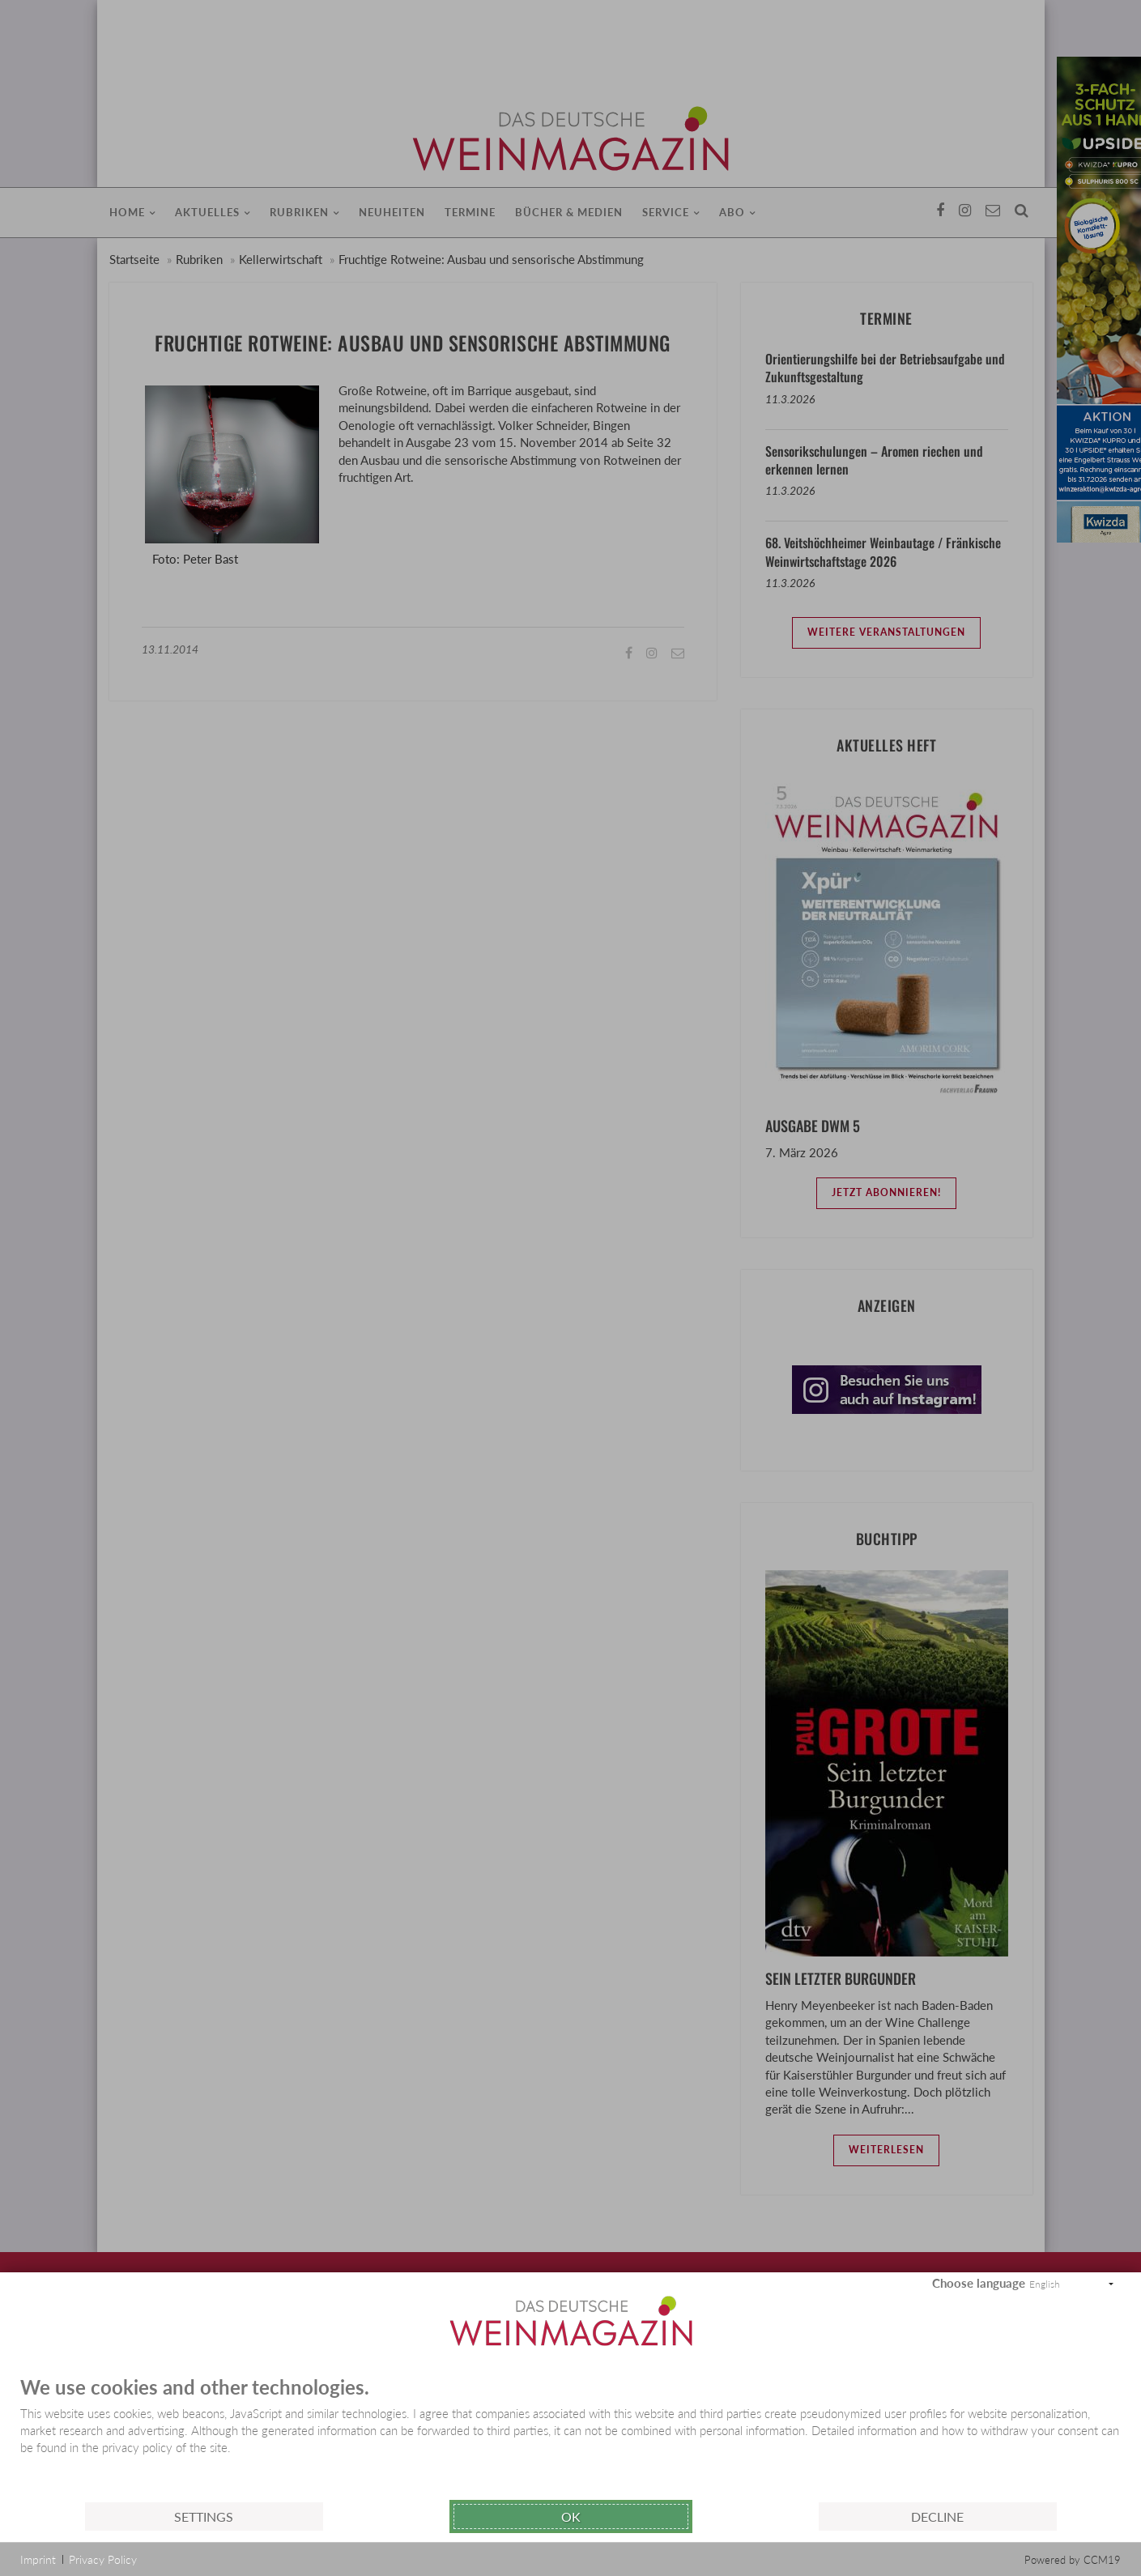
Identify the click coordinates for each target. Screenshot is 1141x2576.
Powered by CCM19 (1072, 2559)
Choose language (978, 2283)
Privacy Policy (103, 2559)
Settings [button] (203, 2516)
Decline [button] (937, 2516)
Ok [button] (571, 2516)
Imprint (38, 2559)
